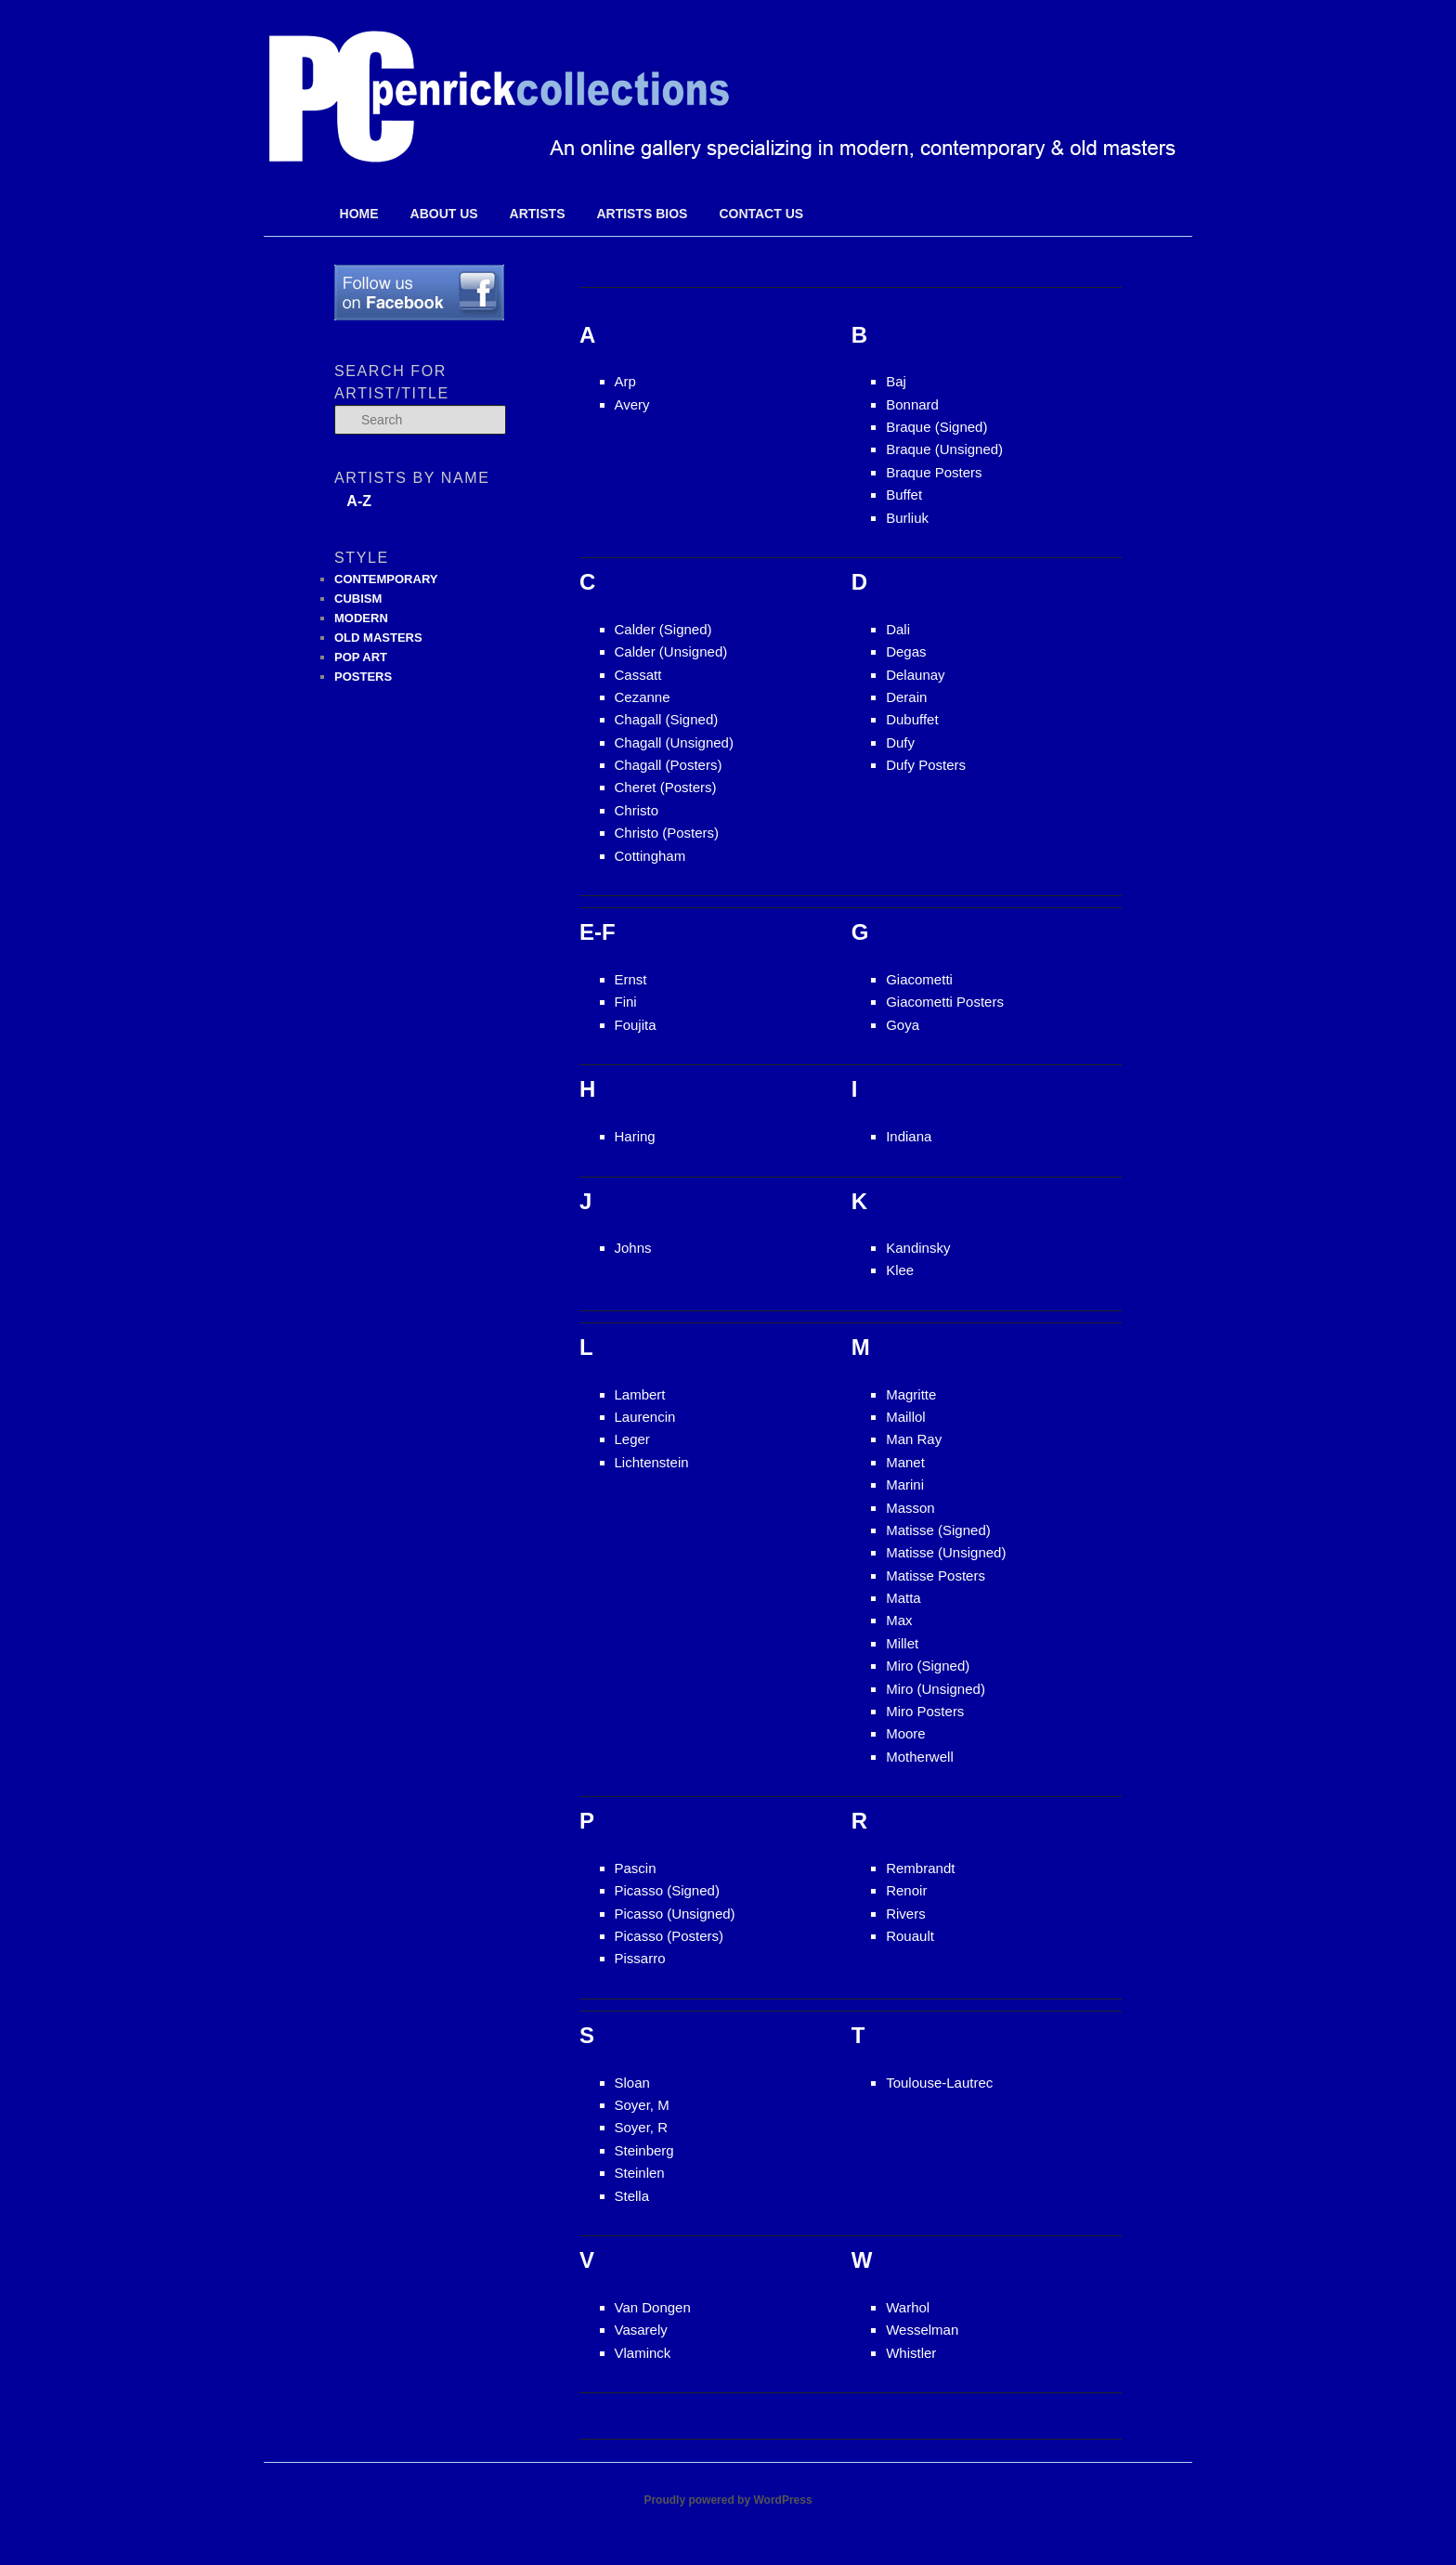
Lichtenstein (652, 1462)
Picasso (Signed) (667, 1890)
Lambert (640, 1394)
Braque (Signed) (936, 427)
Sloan (632, 2082)
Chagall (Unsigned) (674, 742)
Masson (910, 1508)
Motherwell (920, 1756)
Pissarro (640, 1958)
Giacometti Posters (945, 1001)
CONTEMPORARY (385, 579)
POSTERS (363, 677)
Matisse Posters (935, 1575)
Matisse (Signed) (938, 1530)
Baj (896, 381)
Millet (902, 1643)
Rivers (906, 1913)
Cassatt (638, 675)
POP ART (360, 657)
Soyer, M (642, 2105)
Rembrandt (920, 1868)
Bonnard (912, 404)
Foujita (635, 1025)
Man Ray (914, 1439)
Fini (626, 1001)
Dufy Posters (926, 765)
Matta (903, 1598)
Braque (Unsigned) (944, 449)
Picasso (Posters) (669, 1936)
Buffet (904, 494)
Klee (900, 1270)
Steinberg (644, 2150)
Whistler (911, 2353)
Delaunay (915, 675)
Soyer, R (642, 2127)
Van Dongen (653, 2307)
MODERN (361, 618)
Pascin (635, 1868)
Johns (633, 1248)
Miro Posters (925, 1711)
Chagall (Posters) (668, 765)
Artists (538, 213)
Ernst (631, 979)
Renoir (906, 1890)
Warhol (908, 2307)
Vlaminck (643, 2353)
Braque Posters (934, 472)
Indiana (908, 1136)
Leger (632, 1439)
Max (899, 1620)
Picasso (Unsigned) (675, 1913)
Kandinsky (918, 1248)
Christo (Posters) (667, 832)
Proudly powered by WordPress (728, 2499)
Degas (906, 651)
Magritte (911, 1394)
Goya (902, 1025)
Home (359, 213)
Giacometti (919, 979)
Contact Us (761, 213)
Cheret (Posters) (666, 787)
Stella (632, 2196)
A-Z (358, 501)
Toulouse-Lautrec (939, 2082)
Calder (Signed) (663, 629)
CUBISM (358, 598)
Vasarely (641, 2329)
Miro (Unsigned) (935, 1689)
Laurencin (645, 1417)
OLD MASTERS (378, 638)
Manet (905, 1462)
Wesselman (922, 2329)
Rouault (910, 1936)
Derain (906, 697)
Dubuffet (912, 719)
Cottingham (650, 856)
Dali (898, 629)
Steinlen (640, 2173)
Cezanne (642, 697)
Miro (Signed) (927, 1665)
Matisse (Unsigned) (946, 1552)
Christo (637, 810)
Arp (625, 381)
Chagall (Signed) (667, 719)
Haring (635, 1136)
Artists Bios (641, 213)
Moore (906, 1733)
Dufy (900, 742)
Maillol (906, 1417)
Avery (632, 404)
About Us (444, 213)
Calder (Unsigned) (671, 651)
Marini (905, 1484)
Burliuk (907, 518)
